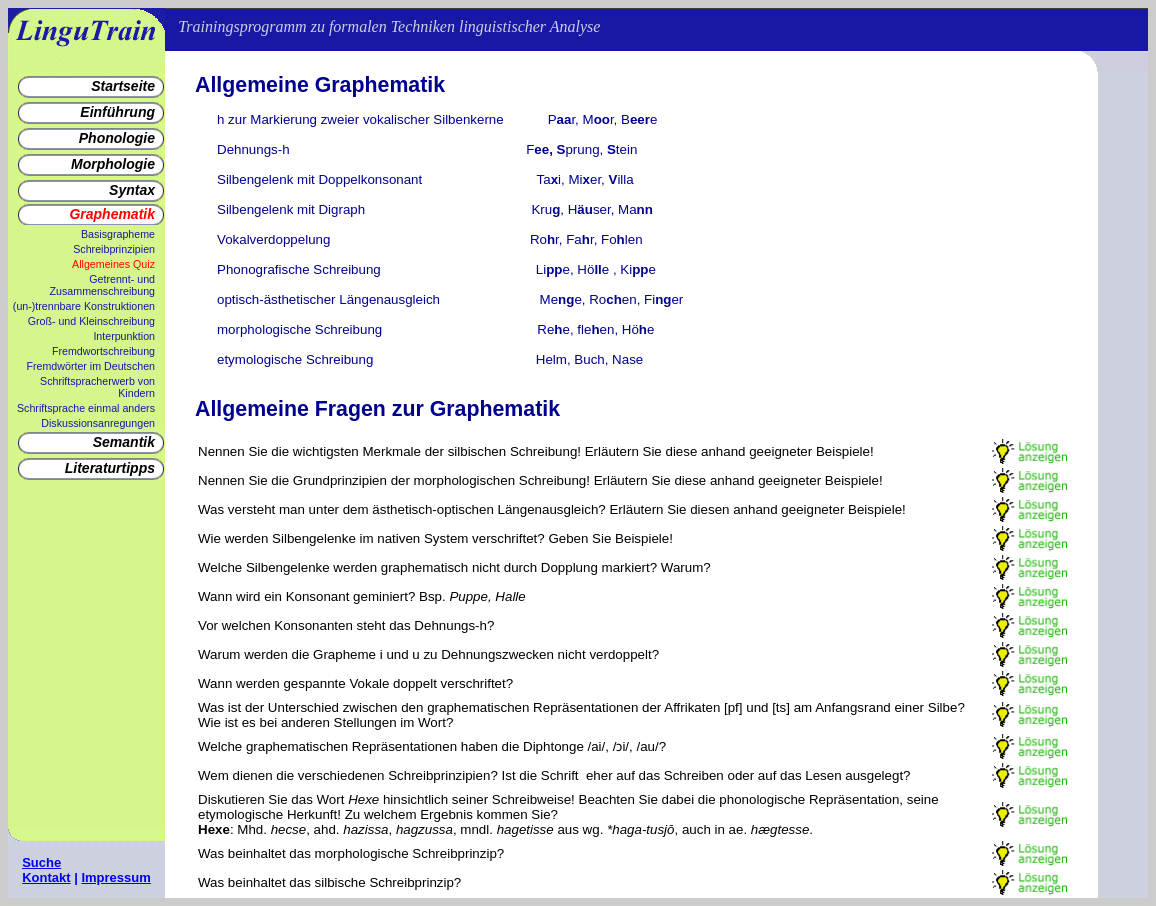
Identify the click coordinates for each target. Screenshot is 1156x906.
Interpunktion (124, 336)
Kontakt (46, 877)
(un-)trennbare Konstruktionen (84, 306)
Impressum (115, 877)
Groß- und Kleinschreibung (91, 321)
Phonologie (117, 138)
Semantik (124, 442)
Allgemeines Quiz (113, 264)
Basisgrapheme (118, 234)
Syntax (132, 190)
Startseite (123, 86)
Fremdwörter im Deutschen (90, 366)
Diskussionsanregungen (98, 423)
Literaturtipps (110, 468)
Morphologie (113, 164)
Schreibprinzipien (114, 249)
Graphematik (112, 214)
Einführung (117, 112)
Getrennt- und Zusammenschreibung (102, 285)
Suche (41, 862)
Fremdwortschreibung (103, 351)
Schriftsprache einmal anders (86, 408)
